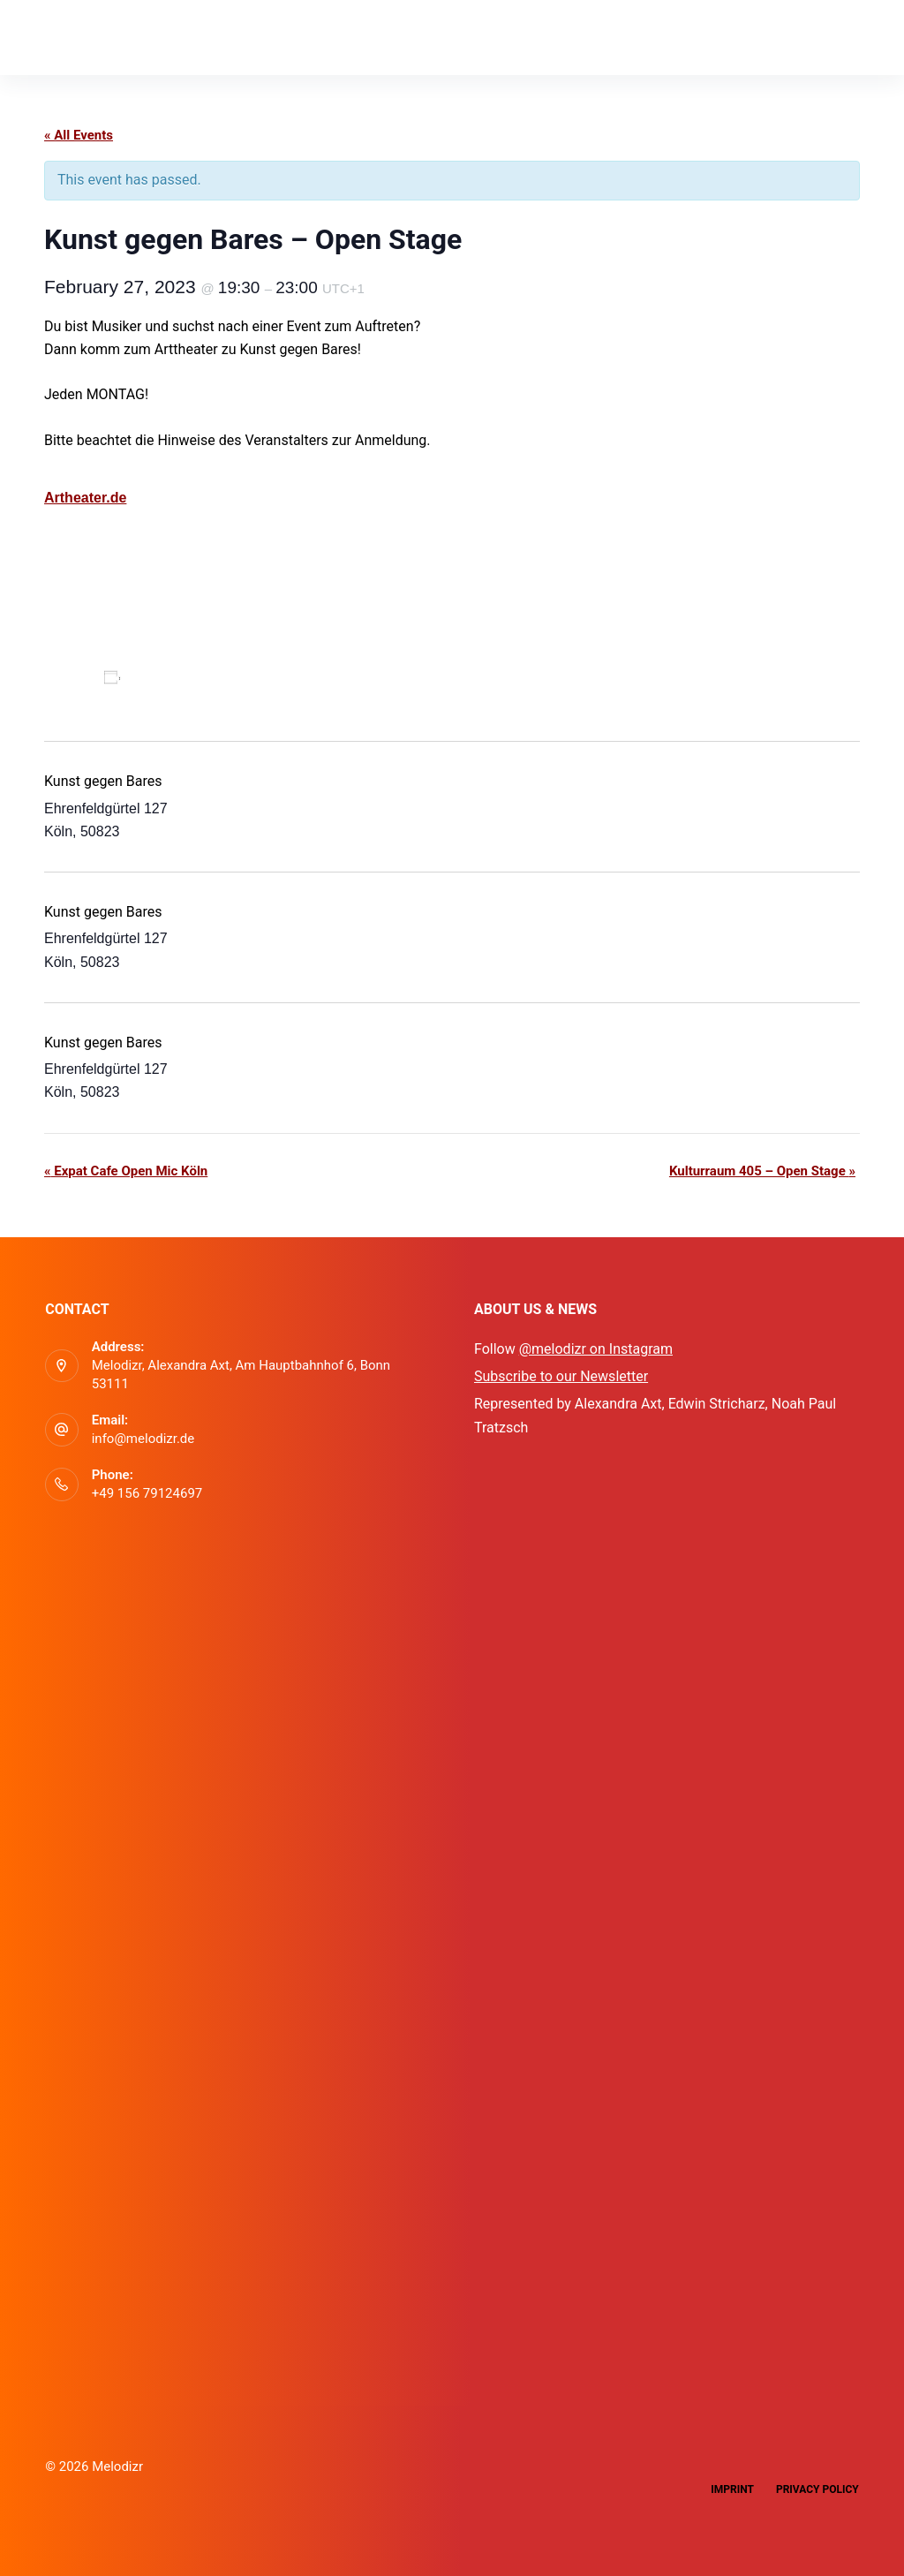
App (170, 37)
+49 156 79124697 (147, 1493)
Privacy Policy (817, 2489)
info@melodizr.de (143, 1439)
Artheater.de (85, 497)
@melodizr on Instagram (596, 1349)
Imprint (732, 2489)
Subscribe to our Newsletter (561, 1376)
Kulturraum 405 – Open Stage (762, 1171)
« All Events (78, 135)
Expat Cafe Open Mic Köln (125, 1171)
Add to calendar (180, 677)
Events (248, 37)
